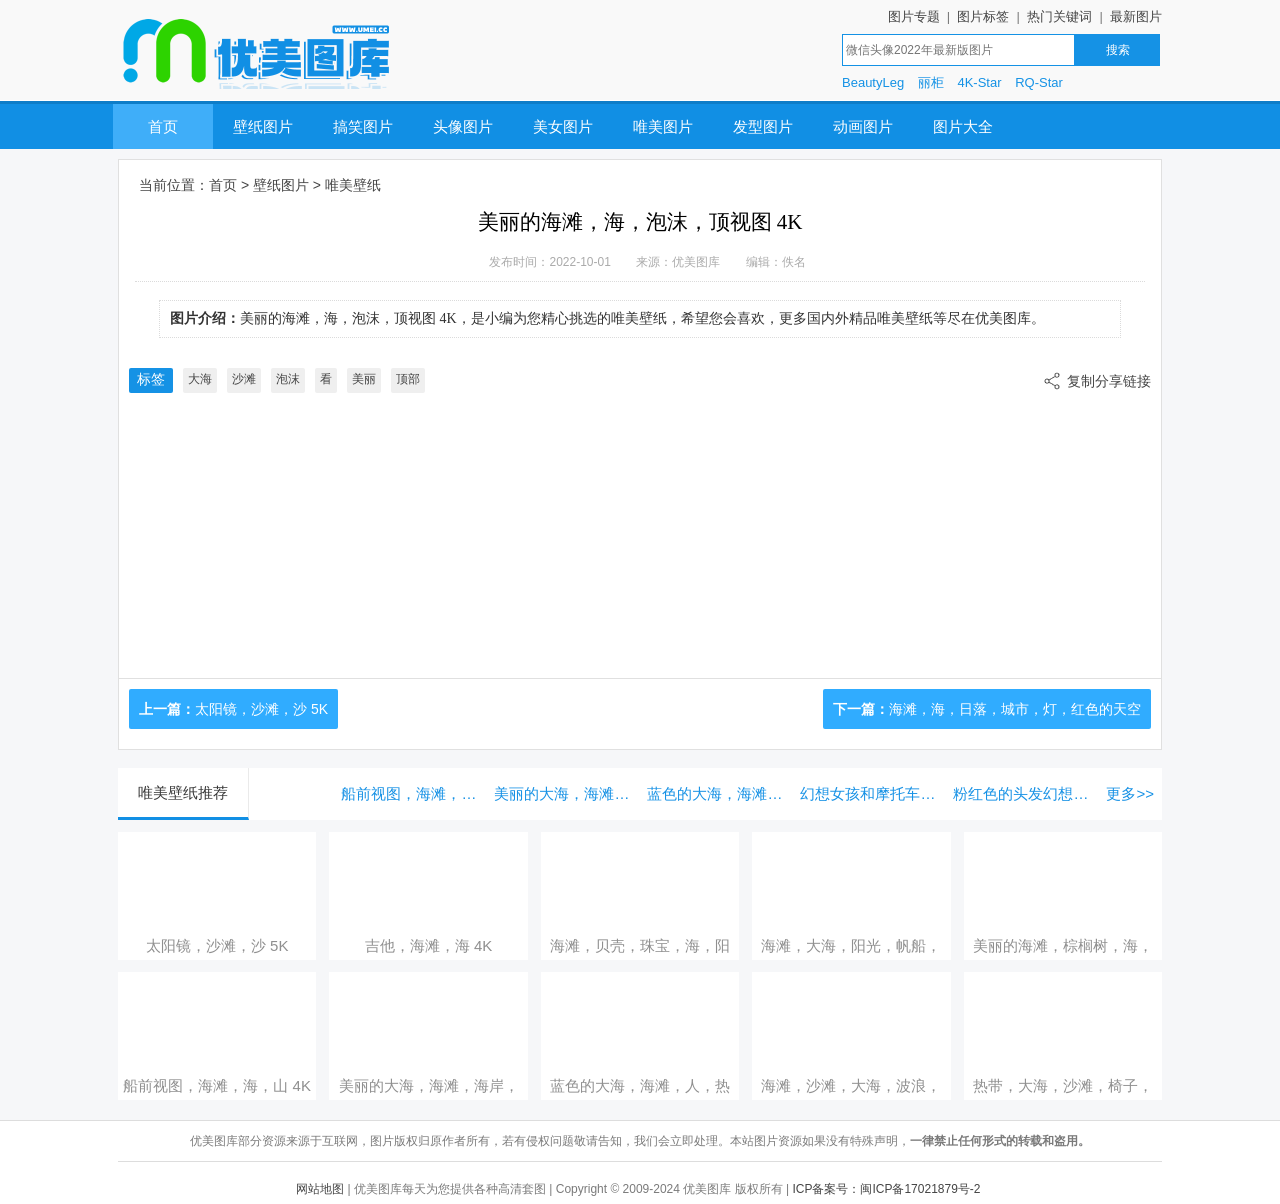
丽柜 (931, 82)
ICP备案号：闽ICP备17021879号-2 (886, 1189)
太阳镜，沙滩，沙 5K (261, 709)
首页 (163, 126)
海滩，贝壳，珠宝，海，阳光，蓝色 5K (640, 946)
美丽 (364, 379)
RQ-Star (1039, 82)
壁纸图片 (263, 126)
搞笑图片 (363, 126)
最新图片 (1136, 16)
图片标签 (983, 16)
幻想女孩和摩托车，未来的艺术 (871, 793)
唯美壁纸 (353, 185)
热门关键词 (1059, 16)
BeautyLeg (873, 82)
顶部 (408, 379)
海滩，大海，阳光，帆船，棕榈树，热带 (851, 946)
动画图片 (863, 126)
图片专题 (914, 16)
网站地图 (320, 1189)
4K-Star (979, 82)
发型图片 (763, 126)
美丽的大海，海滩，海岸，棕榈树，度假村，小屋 (565, 793)
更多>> (1130, 793)
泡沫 (288, 379)
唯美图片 (663, 126)
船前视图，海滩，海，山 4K (412, 793)
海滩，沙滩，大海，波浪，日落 (851, 1086)
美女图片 (563, 126)
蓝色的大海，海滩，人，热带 (718, 793)
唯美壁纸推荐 (183, 792)
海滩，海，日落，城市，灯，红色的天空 (1015, 709)
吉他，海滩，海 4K (429, 945)
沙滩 (244, 379)
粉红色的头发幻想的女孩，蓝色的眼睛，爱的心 (1024, 793)
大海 (200, 379)
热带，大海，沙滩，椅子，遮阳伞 (1063, 1086)
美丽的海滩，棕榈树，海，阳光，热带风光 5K (1063, 946)
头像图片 (463, 126)
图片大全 (963, 126)
